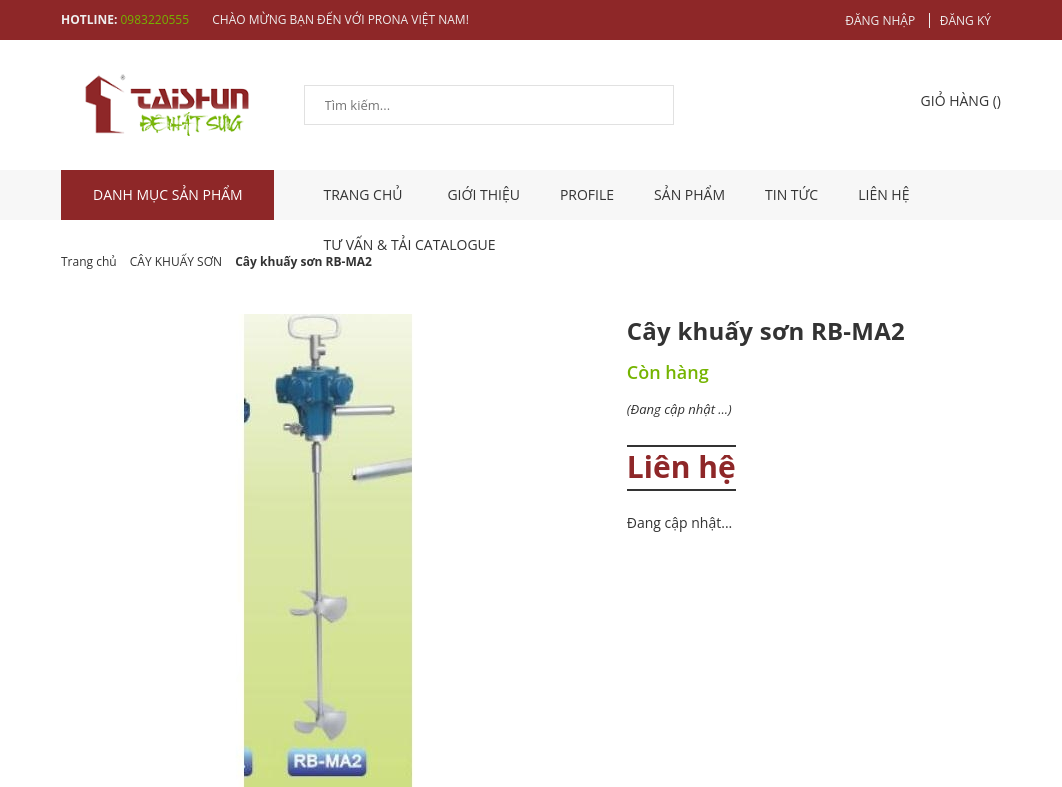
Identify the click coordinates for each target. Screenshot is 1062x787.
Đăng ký (965, 20)
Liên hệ (883, 194)
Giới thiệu (483, 194)
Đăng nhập (880, 20)
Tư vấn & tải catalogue (410, 244)
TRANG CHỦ (366, 194)
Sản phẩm (689, 194)
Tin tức (791, 194)
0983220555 (154, 19)
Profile (587, 194)
